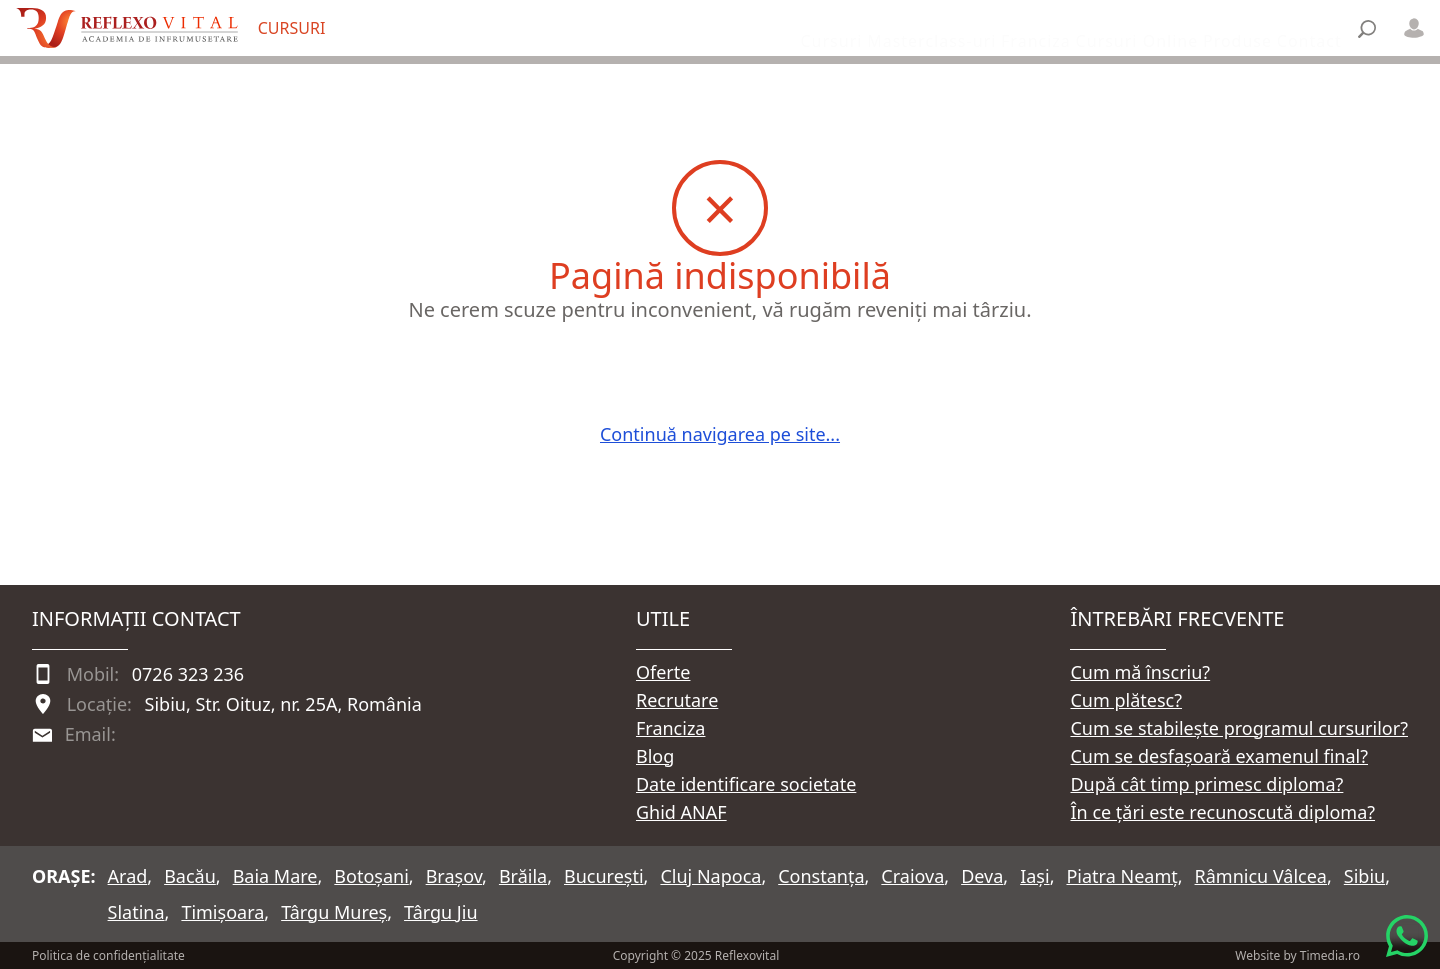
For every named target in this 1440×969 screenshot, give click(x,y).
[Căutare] (1367, 28)
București (604, 876)
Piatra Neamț (1121, 876)
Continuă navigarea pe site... (720, 434)
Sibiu (1364, 876)
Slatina (136, 912)
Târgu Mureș (334, 912)
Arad (128, 876)
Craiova (912, 876)
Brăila (523, 876)
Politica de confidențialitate (108, 955)
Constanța (821, 876)
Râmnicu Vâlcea (1261, 876)
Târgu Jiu (440, 912)
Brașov (454, 876)
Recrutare (677, 700)
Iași (1034, 876)
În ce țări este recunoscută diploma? (1222, 812)
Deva (982, 876)
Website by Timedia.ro (1297, 955)
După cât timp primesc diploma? (1206, 784)
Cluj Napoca (710, 876)
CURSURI (292, 28)
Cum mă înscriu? (1140, 672)
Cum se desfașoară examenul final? (1219, 756)
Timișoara (222, 912)
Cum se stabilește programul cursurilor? (1239, 728)
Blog (655, 756)
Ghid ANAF (681, 812)
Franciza (670, 728)
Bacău (190, 876)
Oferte (663, 672)
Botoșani (371, 876)
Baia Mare (275, 876)
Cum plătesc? (1126, 700)
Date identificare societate (746, 784)
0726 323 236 (188, 674)
